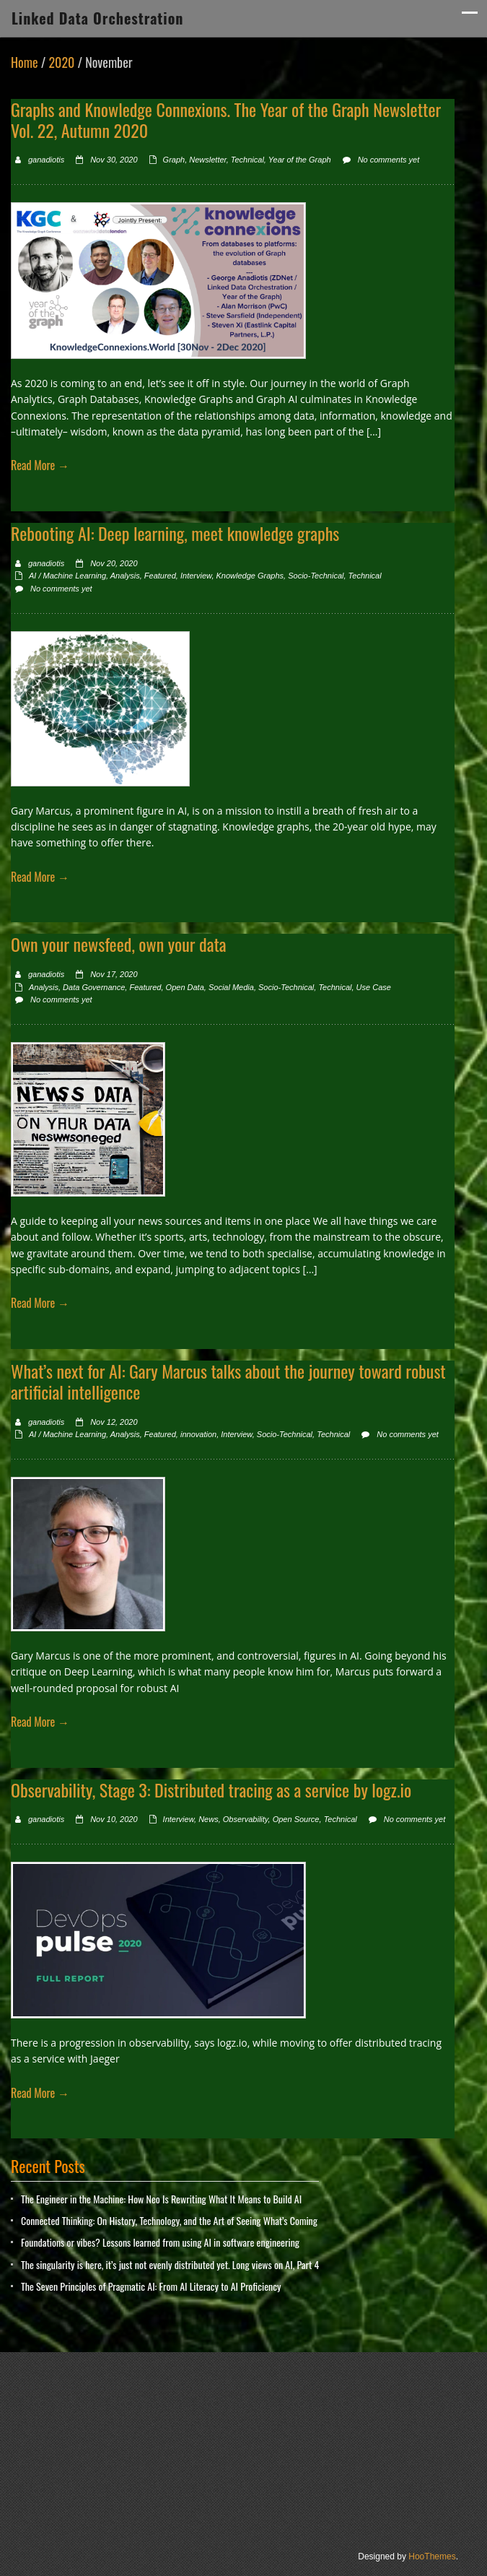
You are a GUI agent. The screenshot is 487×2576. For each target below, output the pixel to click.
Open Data (185, 987)
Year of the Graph (299, 159)
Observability (245, 1819)
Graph (174, 159)
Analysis (125, 575)
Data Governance (94, 987)
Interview (195, 575)
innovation (198, 1434)
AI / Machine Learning (67, 575)
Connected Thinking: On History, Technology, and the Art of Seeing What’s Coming (169, 2220)
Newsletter (207, 159)
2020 (61, 62)
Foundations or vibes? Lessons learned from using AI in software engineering (160, 2242)
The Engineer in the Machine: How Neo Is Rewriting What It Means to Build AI (161, 2198)
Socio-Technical (315, 575)
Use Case (373, 987)
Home (24, 62)
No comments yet (389, 159)
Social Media (231, 987)
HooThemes (431, 2556)
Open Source (296, 1819)
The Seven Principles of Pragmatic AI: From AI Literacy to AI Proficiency (151, 2286)
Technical (247, 159)
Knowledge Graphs (250, 575)
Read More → (40, 465)
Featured (160, 575)
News (208, 1819)
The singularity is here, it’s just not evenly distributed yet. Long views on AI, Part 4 (170, 2264)
